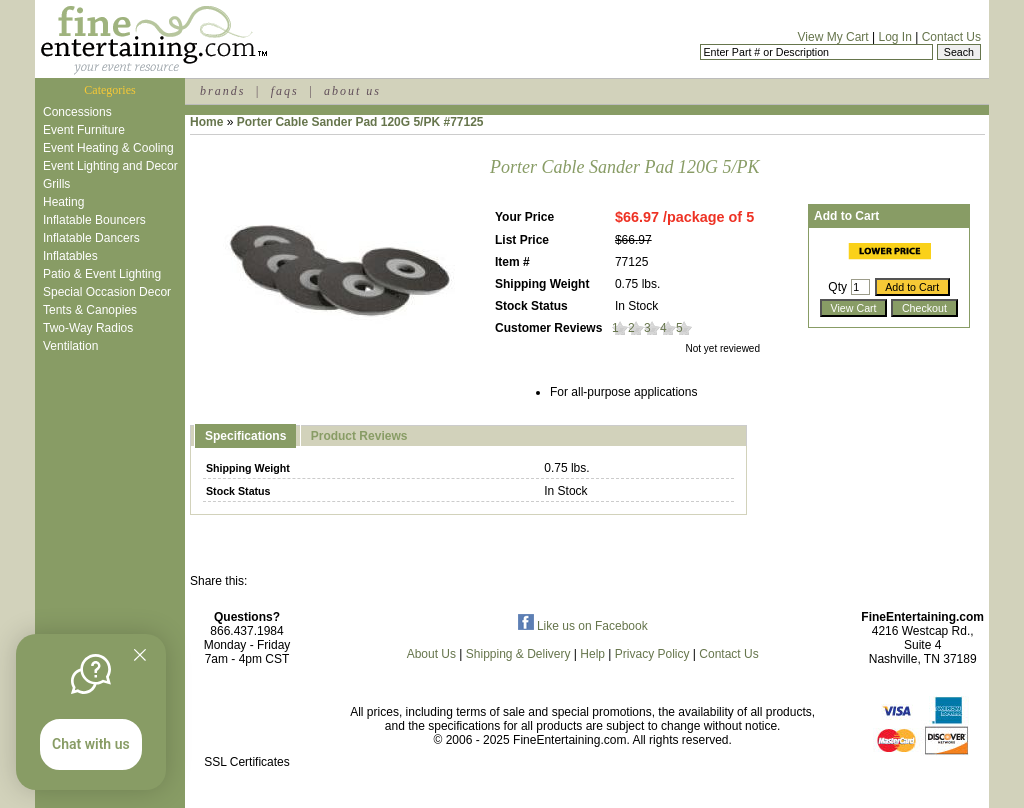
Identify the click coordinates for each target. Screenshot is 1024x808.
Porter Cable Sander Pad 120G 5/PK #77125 (360, 122)
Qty (837, 287)
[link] (247, 719)
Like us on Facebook (583, 626)
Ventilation (70, 346)
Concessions (77, 112)
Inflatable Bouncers (94, 220)
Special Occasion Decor (107, 292)
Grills (56, 184)
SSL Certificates (247, 762)
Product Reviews (359, 436)
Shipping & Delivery (518, 654)
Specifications (245, 436)
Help (592, 654)
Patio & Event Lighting (102, 274)
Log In (894, 37)
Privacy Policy (652, 654)
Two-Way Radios (88, 328)
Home (206, 122)
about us (352, 91)
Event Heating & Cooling (108, 148)
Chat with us (91, 744)
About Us (431, 654)
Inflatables (70, 256)
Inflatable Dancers (91, 238)
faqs (285, 91)
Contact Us (951, 37)
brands (222, 91)
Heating (63, 202)
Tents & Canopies (90, 310)
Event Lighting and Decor (110, 166)
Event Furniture (84, 130)
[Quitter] (140, 655)
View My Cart (833, 37)
